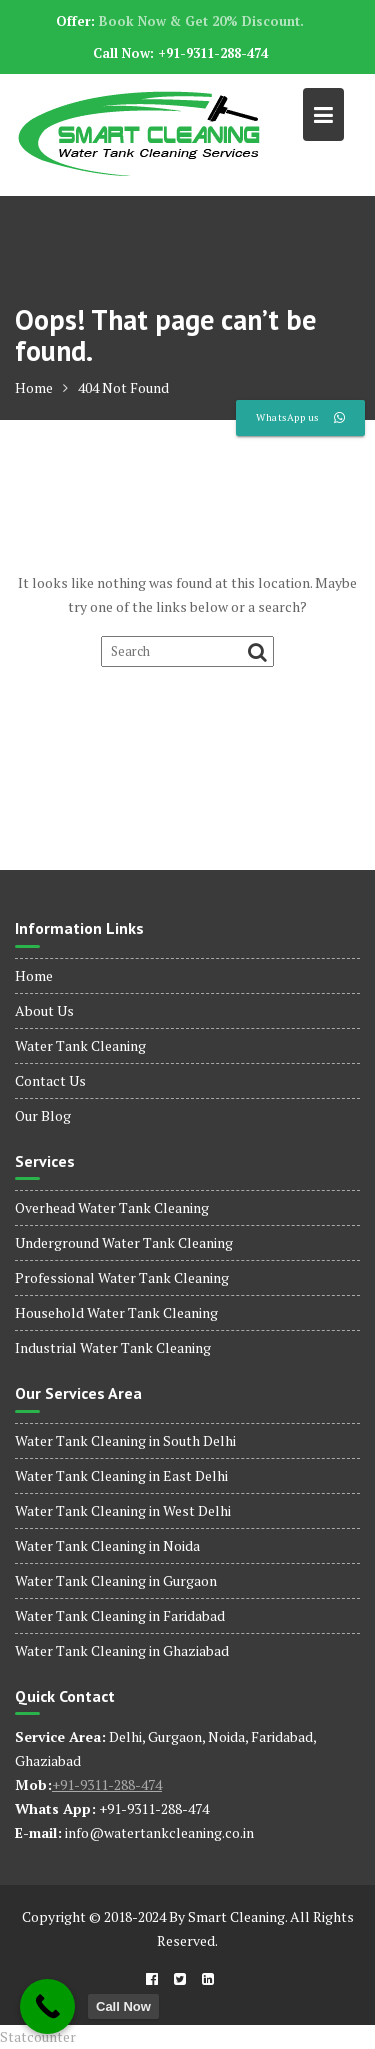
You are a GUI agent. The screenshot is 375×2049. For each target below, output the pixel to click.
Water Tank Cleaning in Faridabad (120, 1615)
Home (34, 975)
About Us (44, 1010)
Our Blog (43, 1115)
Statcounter (38, 2036)
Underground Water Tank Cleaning (124, 1242)
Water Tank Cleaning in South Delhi (125, 1440)
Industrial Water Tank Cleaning (113, 1347)
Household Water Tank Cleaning (116, 1312)
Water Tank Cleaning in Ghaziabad (122, 1650)
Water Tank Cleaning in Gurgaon (116, 1580)
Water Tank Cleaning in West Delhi (123, 1510)
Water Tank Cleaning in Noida (107, 1545)
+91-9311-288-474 (107, 1784)
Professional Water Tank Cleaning (122, 1277)
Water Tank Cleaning (80, 1045)
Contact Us (50, 1080)
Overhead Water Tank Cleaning (112, 1207)
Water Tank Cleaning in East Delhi (121, 1475)
